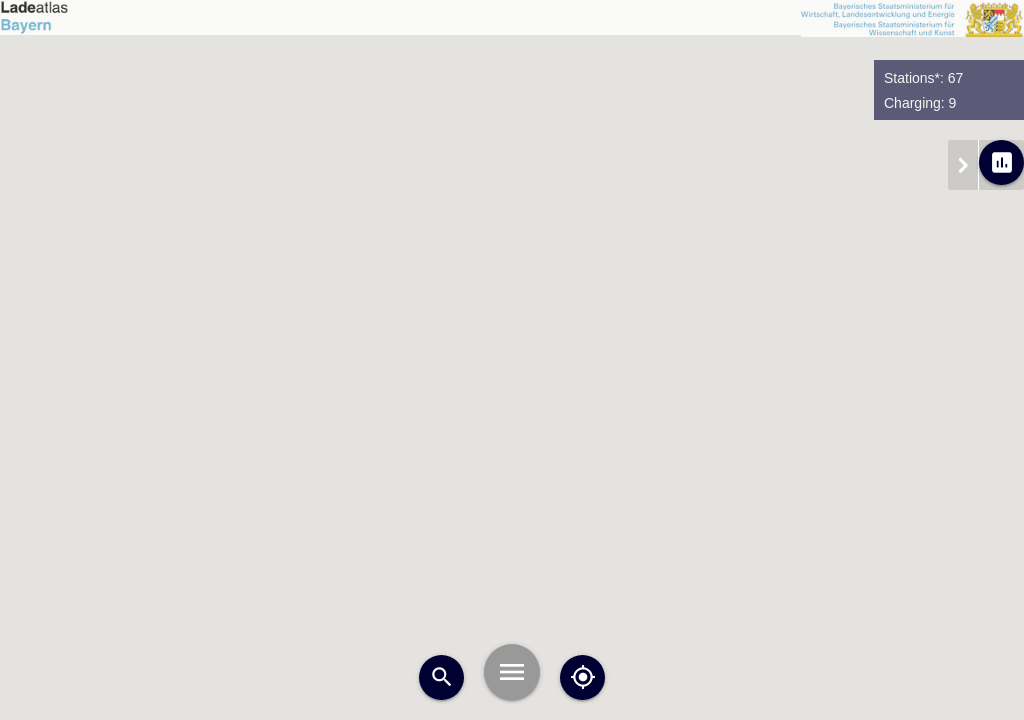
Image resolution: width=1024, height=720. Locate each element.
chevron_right (963, 165)
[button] (416, 555)
